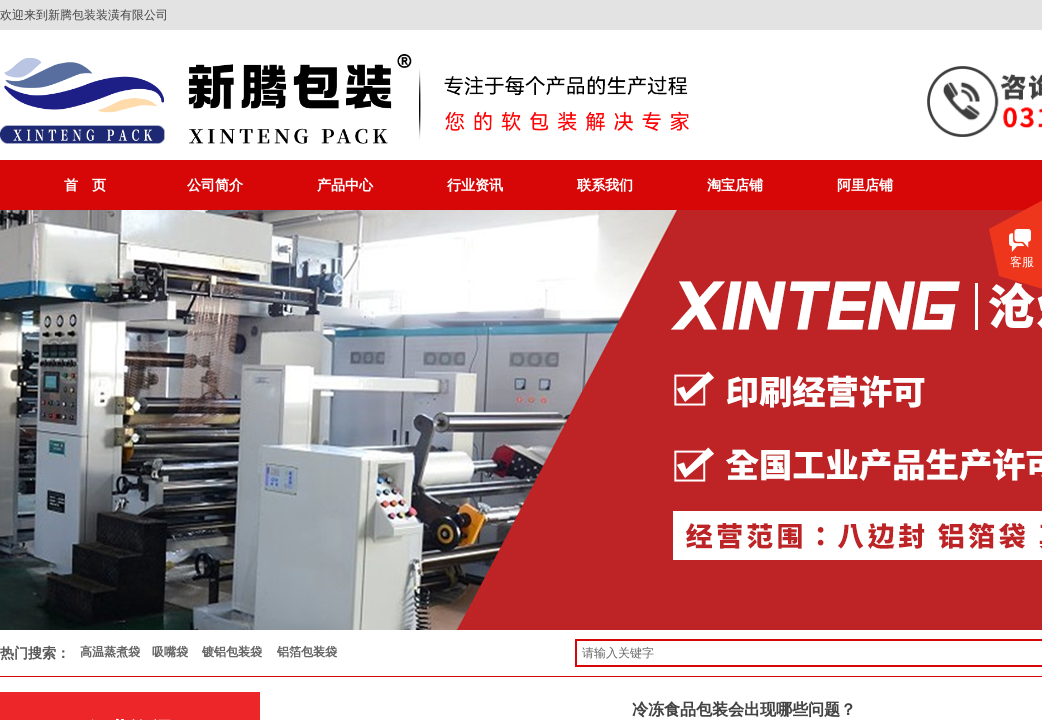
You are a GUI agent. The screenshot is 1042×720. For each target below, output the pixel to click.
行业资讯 (475, 185)
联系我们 (605, 185)
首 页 (85, 185)
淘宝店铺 (735, 185)
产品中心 (345, 185)
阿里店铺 (865, 185)
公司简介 (215, 185)
